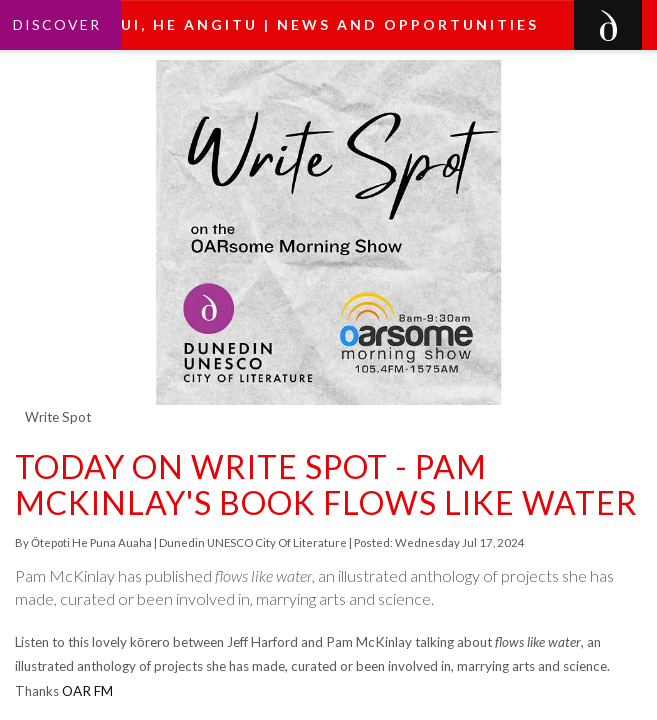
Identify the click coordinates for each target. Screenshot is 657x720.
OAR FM (87, 691)
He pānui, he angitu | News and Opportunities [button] (295, 24)
